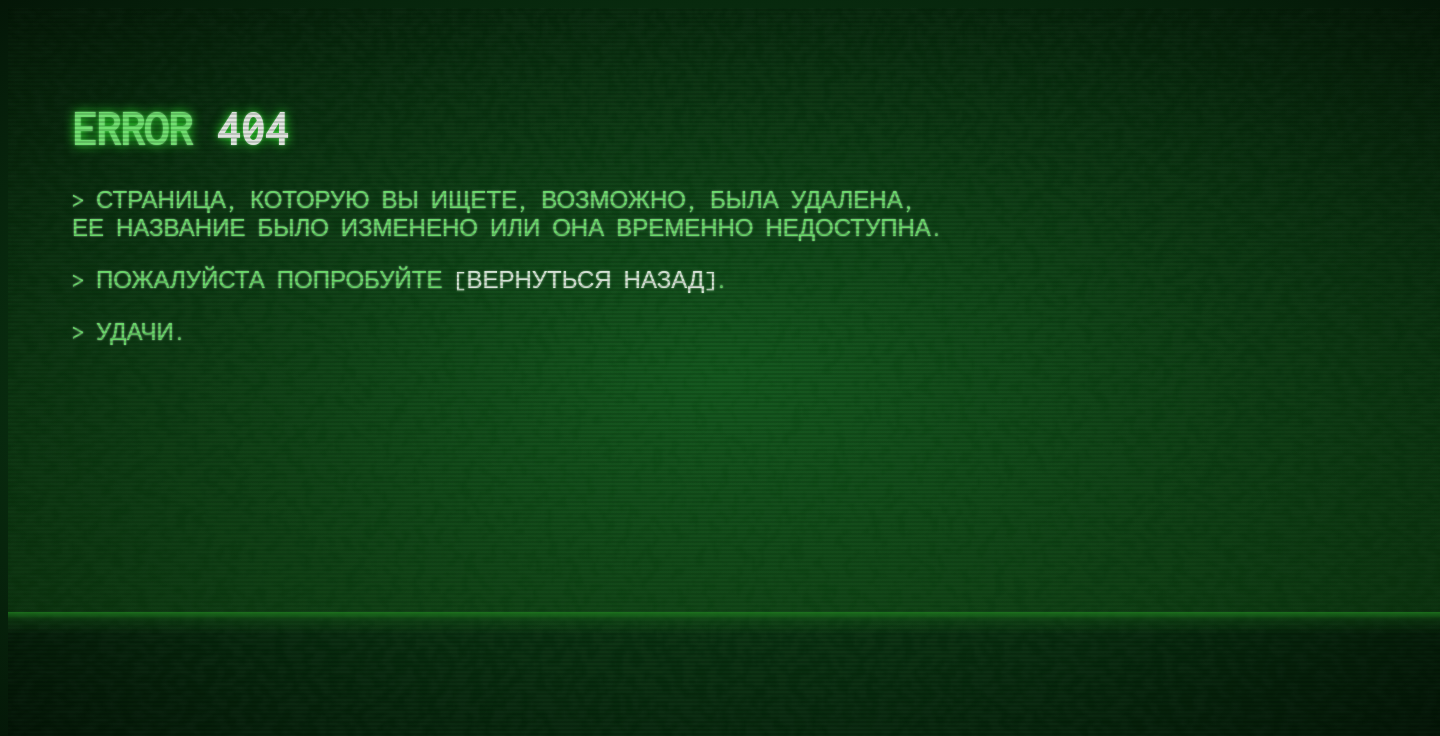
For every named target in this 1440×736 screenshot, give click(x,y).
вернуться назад (585, 280)
